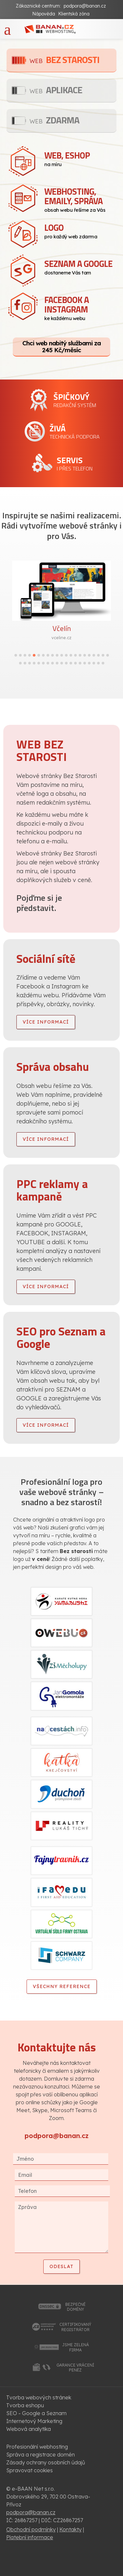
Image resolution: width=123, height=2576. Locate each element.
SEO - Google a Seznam (36, 2413)
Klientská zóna (74, 14)
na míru (80, 158)
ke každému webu (80, 307)
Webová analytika (28, 2429)
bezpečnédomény (75, 2307)
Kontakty (70, 2529)
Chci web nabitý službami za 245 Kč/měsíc (61, 346)
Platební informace (29, 2537)
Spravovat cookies (29, 2470)
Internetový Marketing (34, 2421)
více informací (46, 1022)
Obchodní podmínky (31, 2529)
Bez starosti (64, 60)
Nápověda (43, 14)
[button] (15, 655)
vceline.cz (61, 637)
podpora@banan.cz (85, 6)
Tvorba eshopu (25, 2405)
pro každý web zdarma (80, 230)
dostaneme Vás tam (80, 266)
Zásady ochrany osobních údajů (45, 2462)
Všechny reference (62, 1986)
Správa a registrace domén (40, 2454)
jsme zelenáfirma (75, 2347)
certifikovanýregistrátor (75, 2327)
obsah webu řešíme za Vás (80, 199)
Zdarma (54, 120)
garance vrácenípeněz (75, 2368)
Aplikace (56, 90)
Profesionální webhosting (37, 2446)
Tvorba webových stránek (38, 2397)
